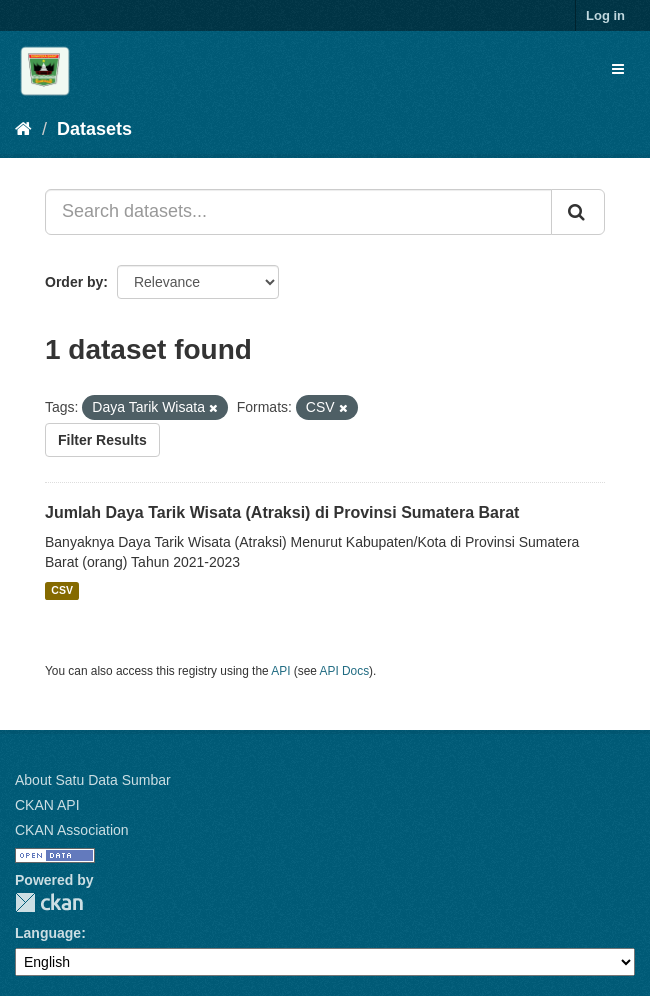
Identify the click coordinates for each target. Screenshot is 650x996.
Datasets (94, 129)
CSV (62, 591)
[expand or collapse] (618, 69)
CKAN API (47, 805)
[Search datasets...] (298, 212)
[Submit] (578, 212)
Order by (74, 282)
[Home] (23, 129)
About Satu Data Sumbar (93, 780)
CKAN (49, 902)
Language (48, 933)
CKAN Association (72, 830)
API (280, 671)
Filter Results (102, 440)
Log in (605, 15)
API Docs (345, 671)
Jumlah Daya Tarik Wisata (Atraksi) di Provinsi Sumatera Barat (282, 512)
